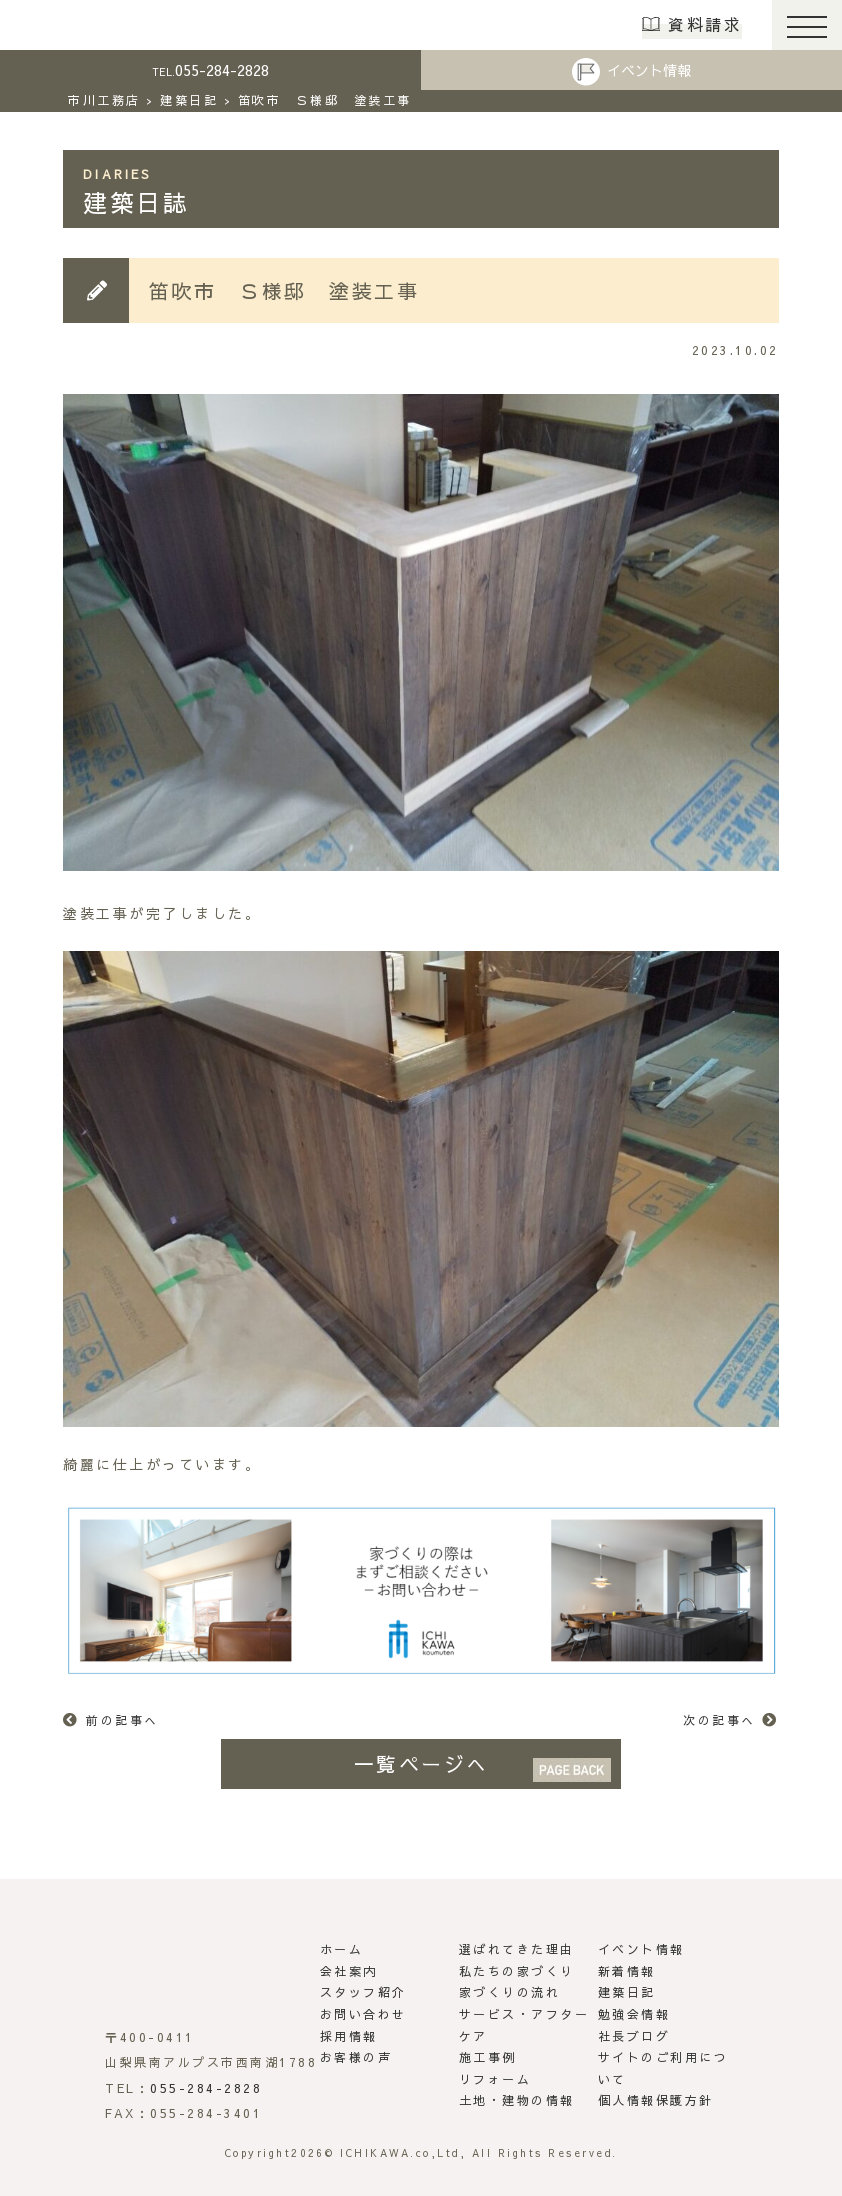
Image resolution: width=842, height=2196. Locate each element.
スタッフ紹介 (363, 1992)
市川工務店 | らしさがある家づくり (81, 25)
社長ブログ (634, 2036)
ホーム (342, 1949)
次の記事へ (719, 1720)
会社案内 (349, 1971)
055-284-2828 (210, 69)
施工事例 (488, 2057)
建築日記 (627, 1992)
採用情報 (349, 2036)
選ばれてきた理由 (517, 1949)
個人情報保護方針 (656, 2100)
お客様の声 (356, 2057)
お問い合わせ (363, 2014)
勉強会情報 (634, 2014)
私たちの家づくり (517, 1971)
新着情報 (627, 1971)
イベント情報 (649, 70)
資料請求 (705, 24)
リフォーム (495, 2079)
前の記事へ (122, 1720)
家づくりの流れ (510, 1992)
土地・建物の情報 (517, 2100)
